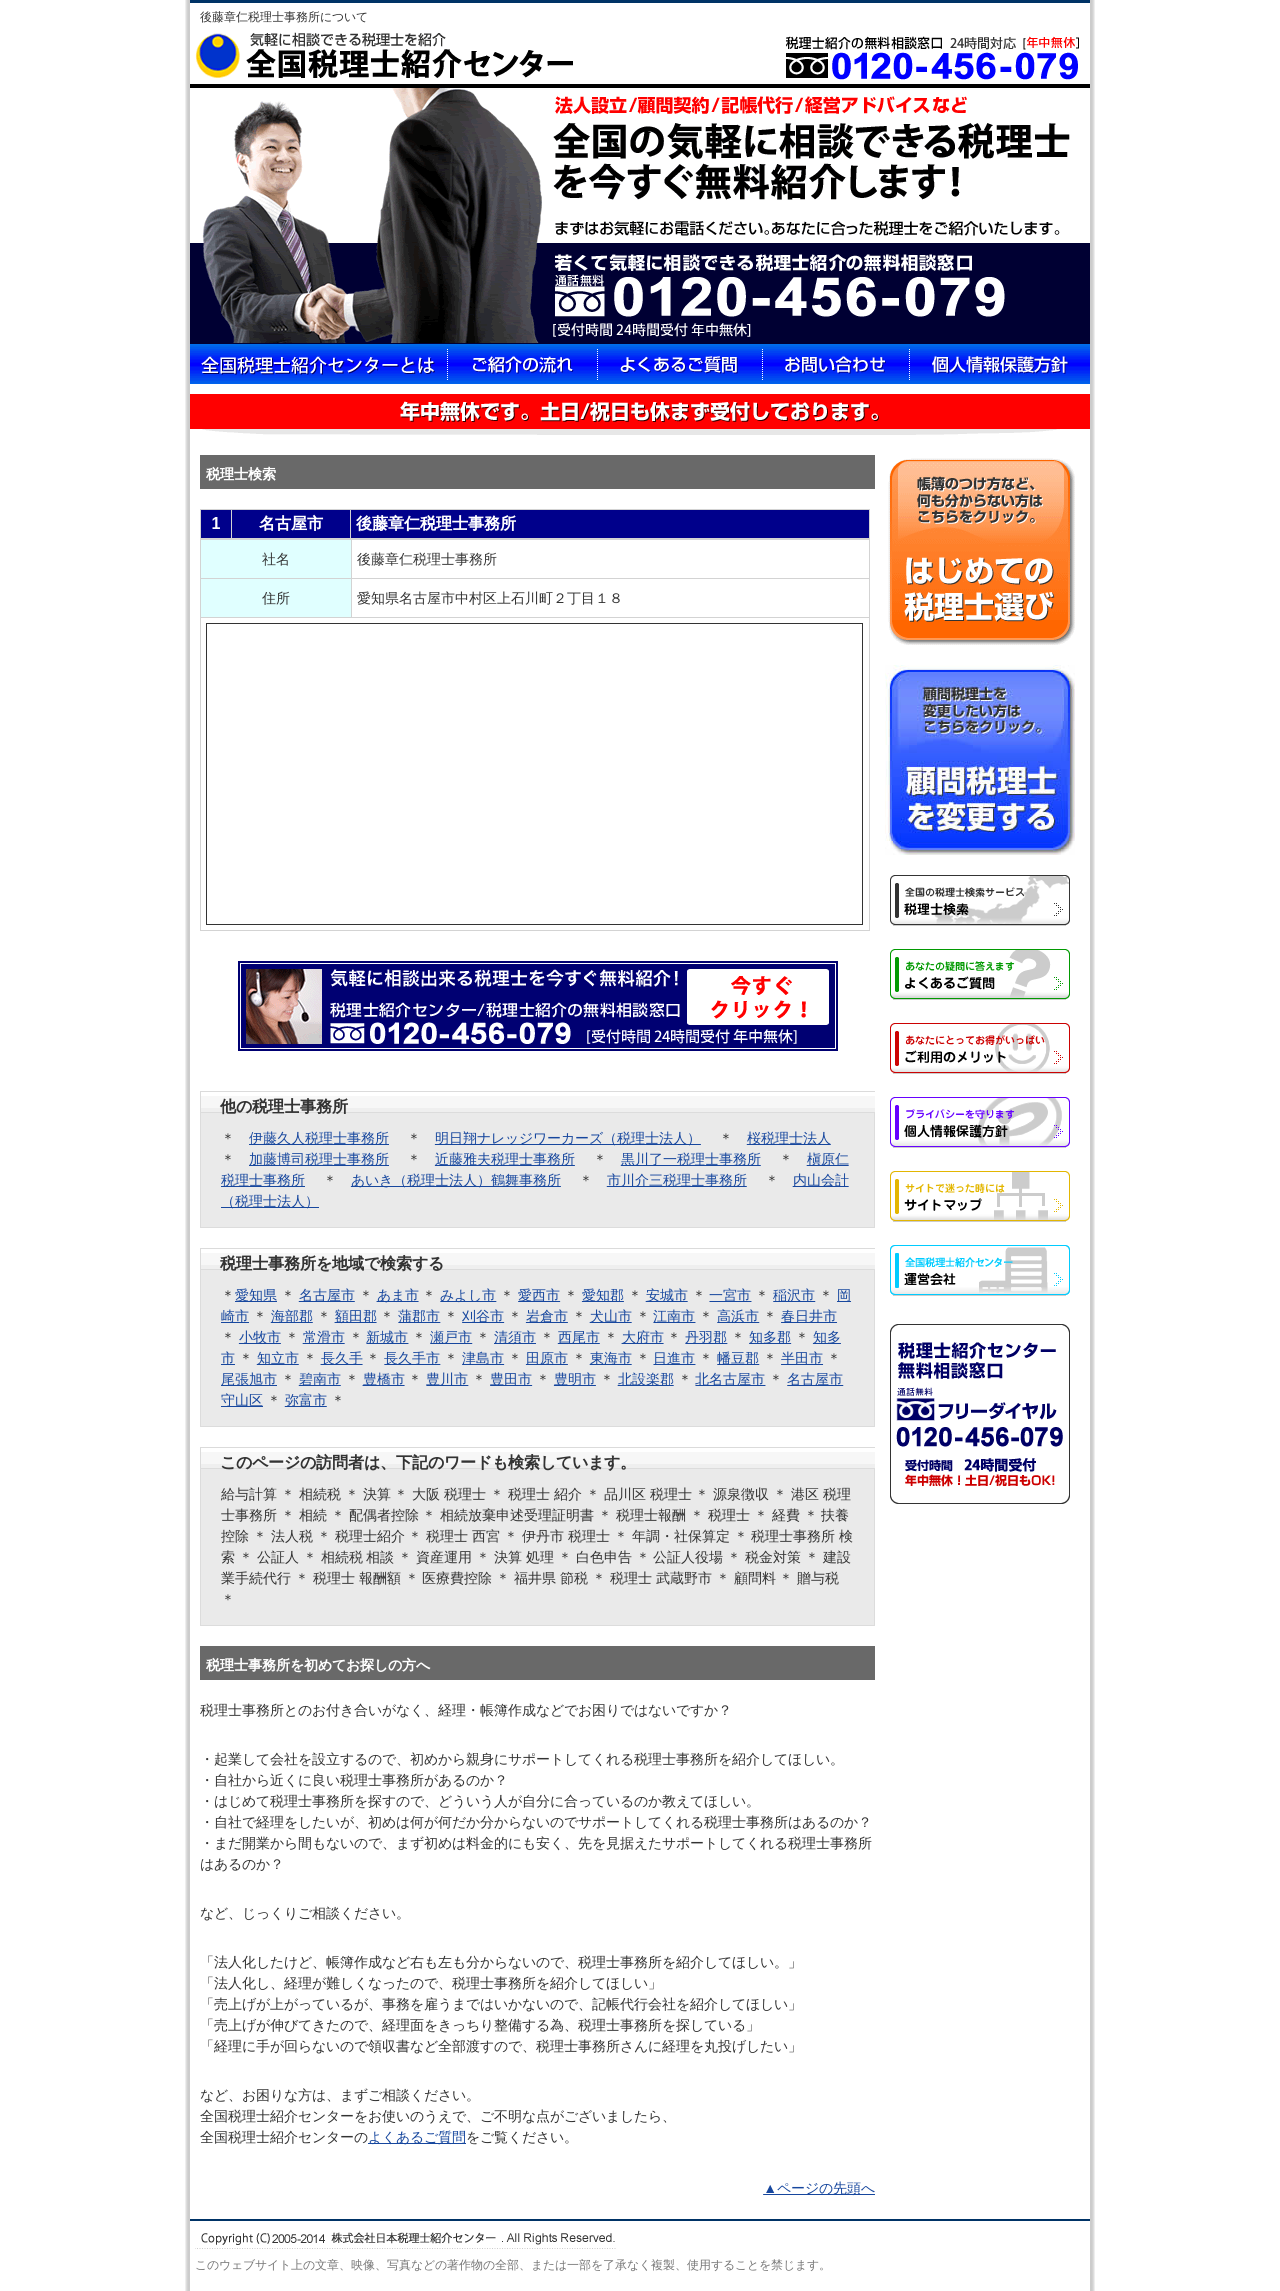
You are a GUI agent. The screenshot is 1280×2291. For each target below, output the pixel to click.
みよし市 (468, 1295)
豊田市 (511, 1379)
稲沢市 (794, 1295)
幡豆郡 (738, 1358)
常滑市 (324, 1337)
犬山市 (611, 1316)
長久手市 (412, 1358)
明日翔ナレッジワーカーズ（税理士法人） (568, 1138)
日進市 (674, 1358)
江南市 (674, 1316)
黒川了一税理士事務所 (691, 1159)
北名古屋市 (730, 1379)
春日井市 (809, 1316)
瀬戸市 (451, 1337)
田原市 (547, 1358)
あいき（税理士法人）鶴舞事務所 (456, 1180)
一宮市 (730, 1295)
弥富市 (306, 1400)
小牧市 (260, 1337)
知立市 (278, 1358)
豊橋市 (384, 1379)
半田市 (802, 1358)
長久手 (342, 1358)
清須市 (515, 1337)
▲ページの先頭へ (819, 2188)
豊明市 (575, 1379)
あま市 (398, 1295)
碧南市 (320, 1379)
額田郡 (356, 1316)
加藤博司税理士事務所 (319, 1159)
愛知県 (256, 1295)
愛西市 (539, 1295)
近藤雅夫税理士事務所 (505, 1159)
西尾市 (579, 1337)
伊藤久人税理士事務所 (319, 1138)
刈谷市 (483, 1316)
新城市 (387, 1337)
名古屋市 (327, 1295)
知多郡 (770, 1337)
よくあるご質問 (417, 2137)
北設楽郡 (646, 1379)
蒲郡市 (419, 1316)
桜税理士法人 (789, 1138)
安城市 (667, 1295)
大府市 (643, 1337)
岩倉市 (547, 1316)
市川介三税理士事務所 (677, 1180)
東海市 (611, 1358)
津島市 (483, 1358)
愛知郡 (603, 1295)
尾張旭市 (249, 1379)
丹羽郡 (706, 1337)
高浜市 (738, 1316)
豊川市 (447, 1379)
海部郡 (292, 1316)
